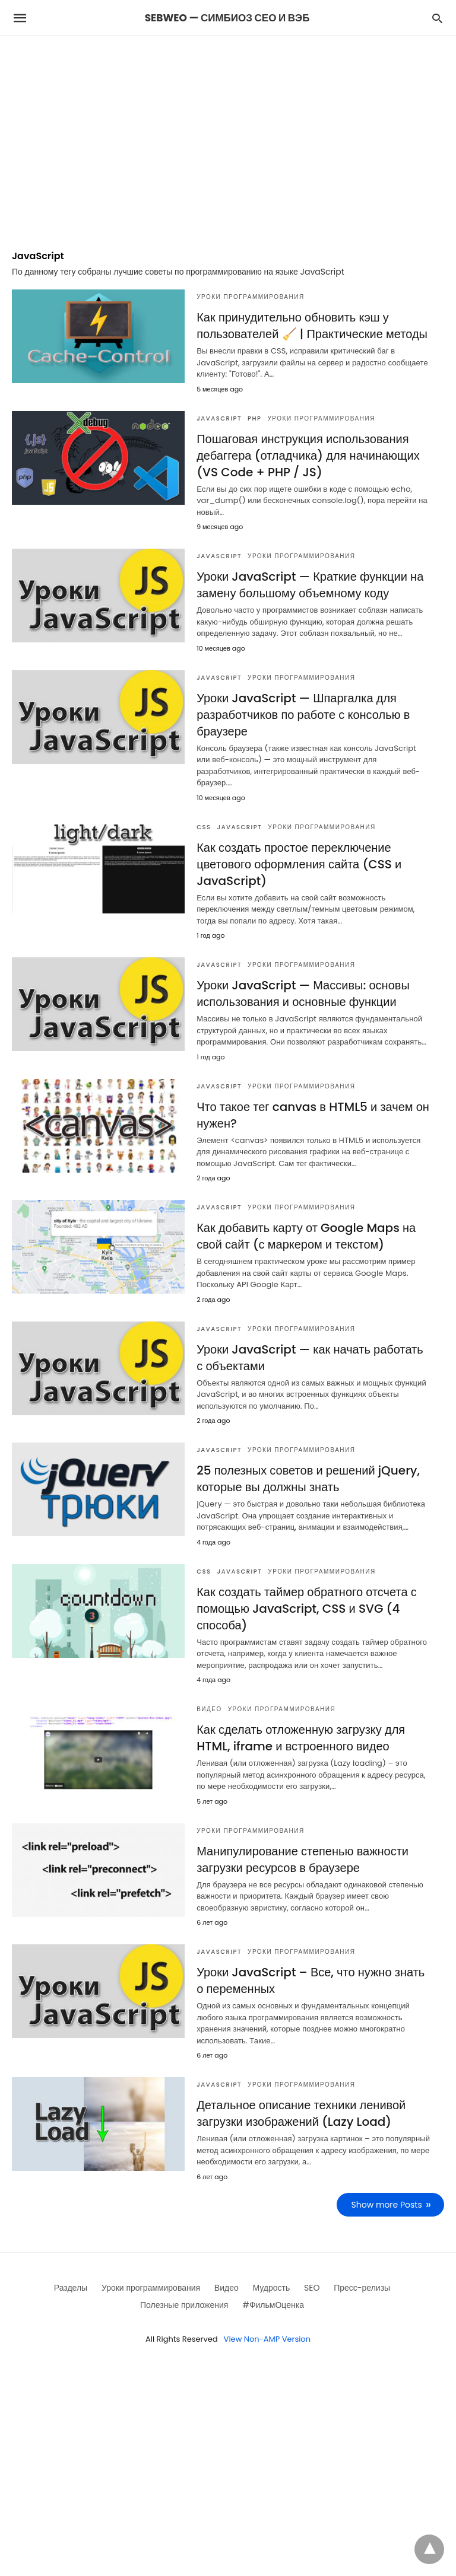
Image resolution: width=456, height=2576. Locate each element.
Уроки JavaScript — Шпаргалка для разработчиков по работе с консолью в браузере (303, 715)
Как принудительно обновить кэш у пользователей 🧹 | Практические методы (312, 325)
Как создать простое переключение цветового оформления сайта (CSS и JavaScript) (299, 864)
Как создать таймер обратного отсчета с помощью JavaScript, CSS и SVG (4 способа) (307, 1609)
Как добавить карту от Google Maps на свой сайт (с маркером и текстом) (306, 1236)
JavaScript (219, 418)
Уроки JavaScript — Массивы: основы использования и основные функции (303, 993)
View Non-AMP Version (267, 2339)
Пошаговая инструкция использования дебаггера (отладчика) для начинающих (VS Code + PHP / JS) (308, 455)
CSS (204, 827)
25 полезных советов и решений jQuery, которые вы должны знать (308, 1478)
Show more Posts (387, 2205)
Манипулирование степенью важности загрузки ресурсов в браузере (302, 1859)
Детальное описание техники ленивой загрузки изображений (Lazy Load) (301, 2113)
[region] (228, 137)
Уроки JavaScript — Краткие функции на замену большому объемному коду (310, 584)
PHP (254, 418)
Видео (209, 1709)
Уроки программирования (250, 296)
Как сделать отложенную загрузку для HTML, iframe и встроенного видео (301, 1738)
